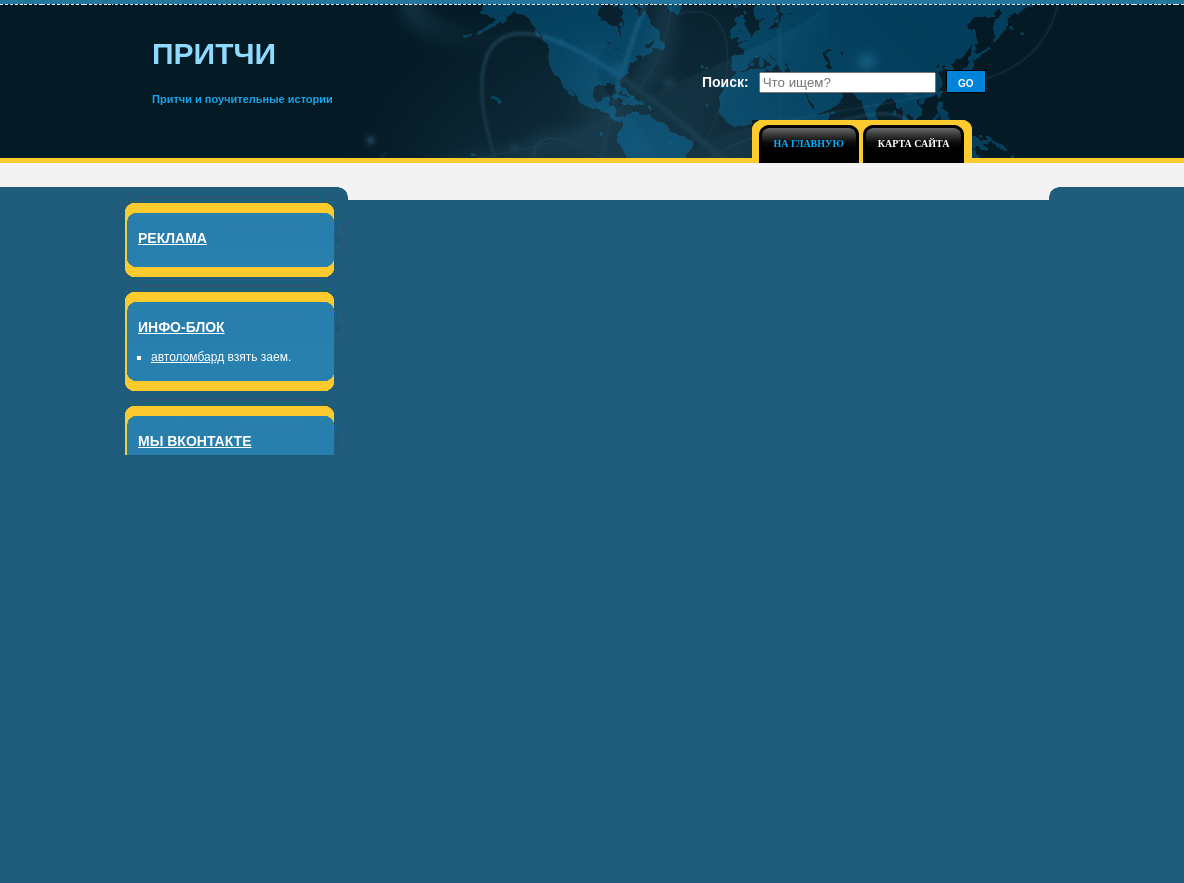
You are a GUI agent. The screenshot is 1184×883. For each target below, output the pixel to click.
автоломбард (187, 357)
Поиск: (725, 82)
